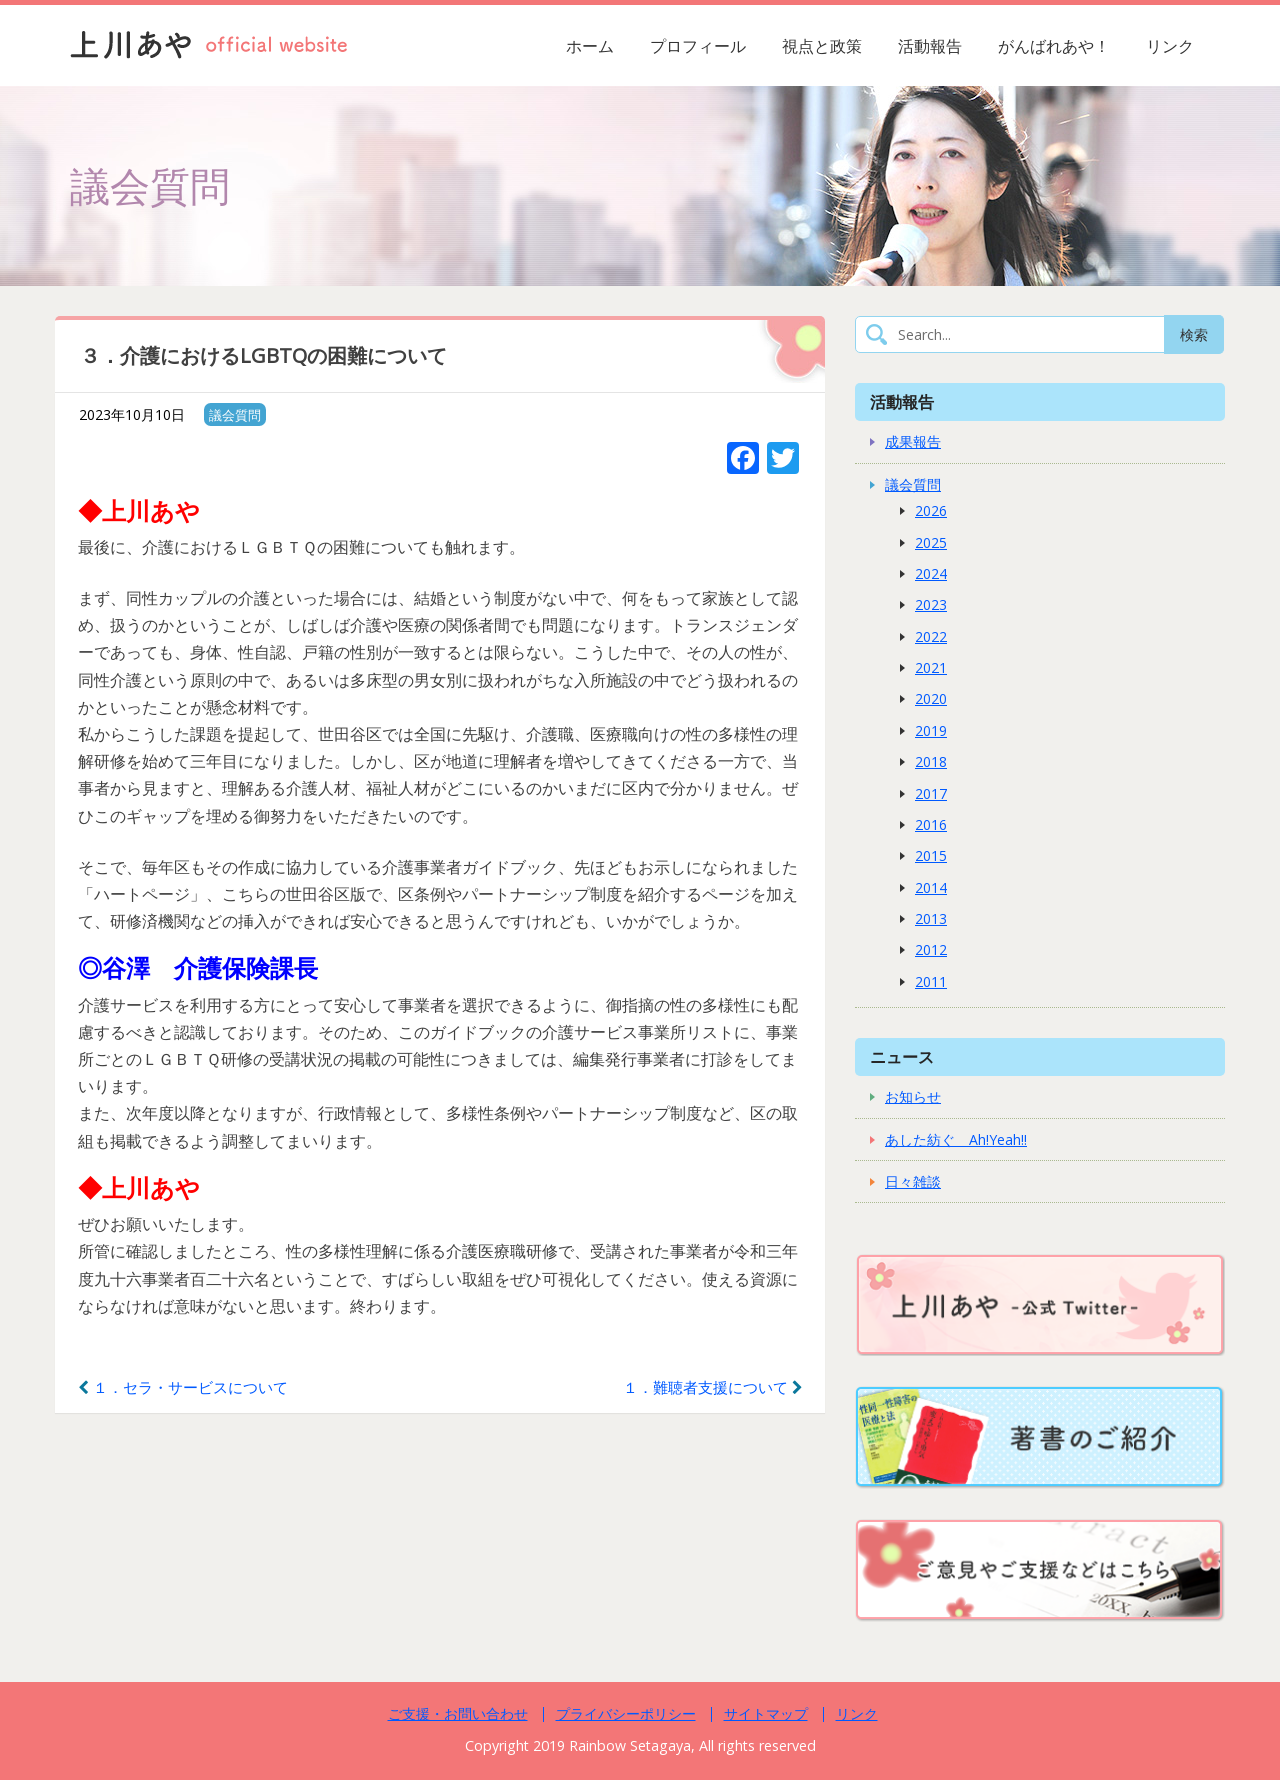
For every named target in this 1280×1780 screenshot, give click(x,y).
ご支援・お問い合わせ (458, 1713)
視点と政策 (822, 46)
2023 (931, 604)
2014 (931, 887)
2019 (931, 730)
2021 (931, 667)
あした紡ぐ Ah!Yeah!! (956, 1139)
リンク (1170, 46)
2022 (931, 636)
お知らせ (913, 1096)
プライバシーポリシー (626, 1713)
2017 (931, 793)
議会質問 (235, 415)
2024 (931, 573)
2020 (931, 698)
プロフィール (698, 46)
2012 (931, 949)
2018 (931, 761)
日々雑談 (913, 1181)
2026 (931, 510)
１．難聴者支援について (713, 1387)
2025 (931, 542)
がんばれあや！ (1054, 46)
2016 (931, 824)
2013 (931, 918)
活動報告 (930, 46)
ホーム (590, 46)
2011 (931, 981)
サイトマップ (766, 1713)
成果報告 (913, 441)
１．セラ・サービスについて (183, 1387)
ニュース (902, 1056)
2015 (931, 855)
